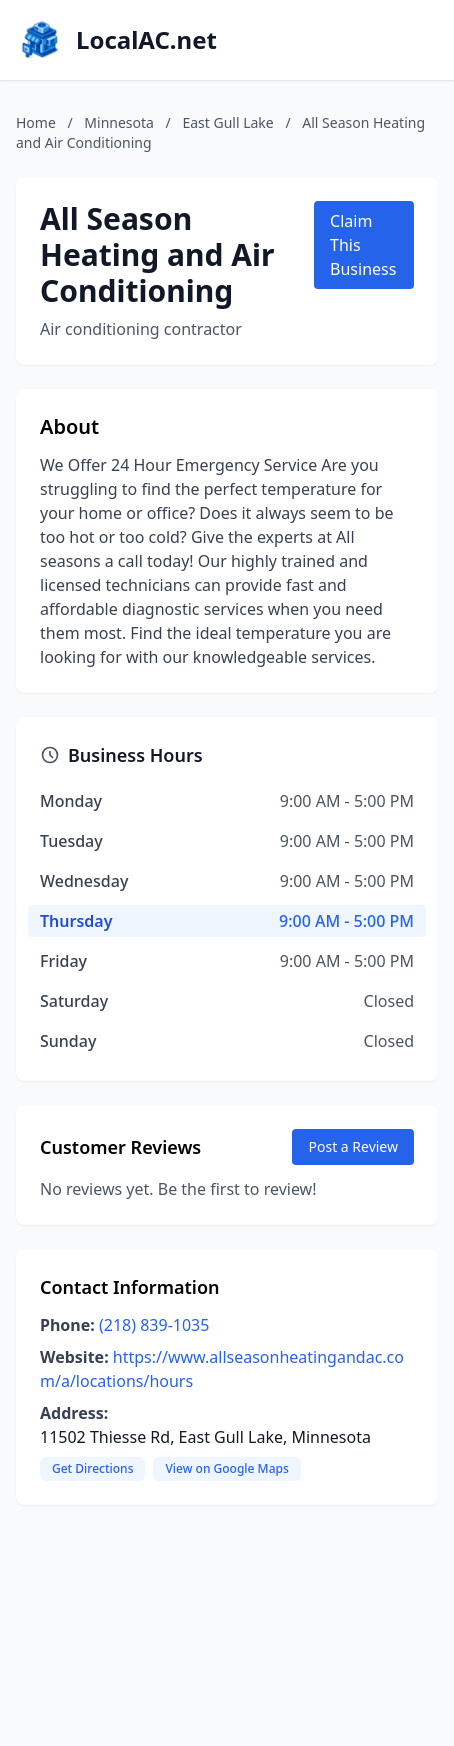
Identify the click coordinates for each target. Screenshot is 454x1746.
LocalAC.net (146, 40)
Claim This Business (363, 245)
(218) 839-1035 (154, 1325)
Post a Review (353, 1146)
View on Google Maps (226, 1468)
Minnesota (119, 122)
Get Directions (92, 1468)
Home (36, 122)
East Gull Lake (227, 122)
